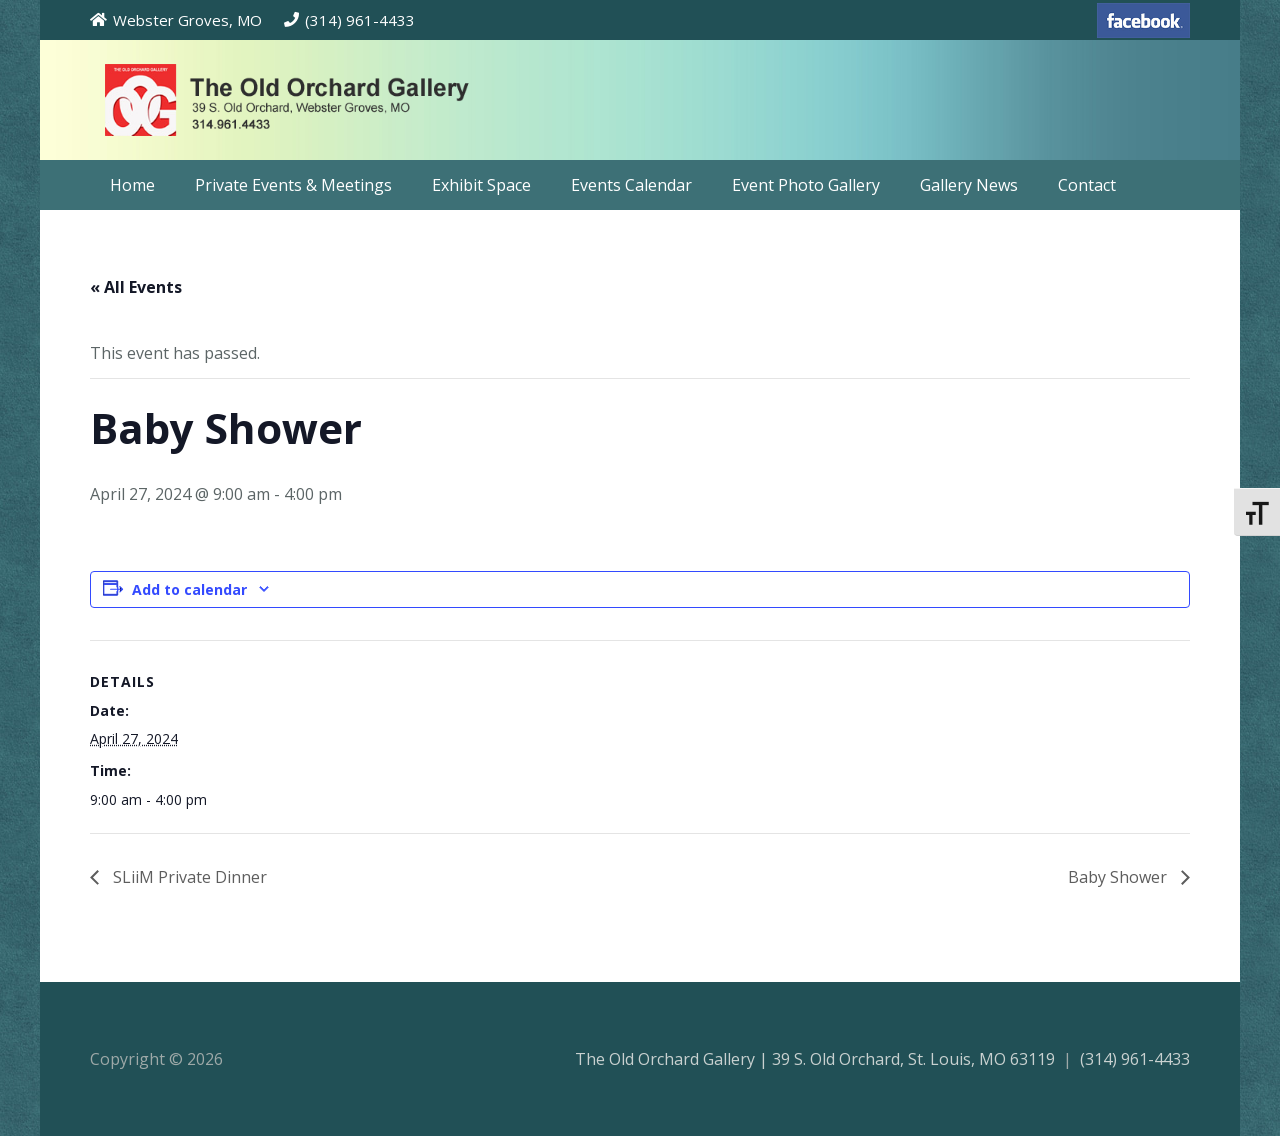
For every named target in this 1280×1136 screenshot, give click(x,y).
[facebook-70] (1143, 20)
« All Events (136, 287)
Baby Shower (1119, 877)
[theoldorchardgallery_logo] (344, 100)
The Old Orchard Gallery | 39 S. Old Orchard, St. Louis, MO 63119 (815, 1059)
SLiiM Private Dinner (188, 877)
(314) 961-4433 (1135, 1059)
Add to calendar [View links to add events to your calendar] (189, 589)
